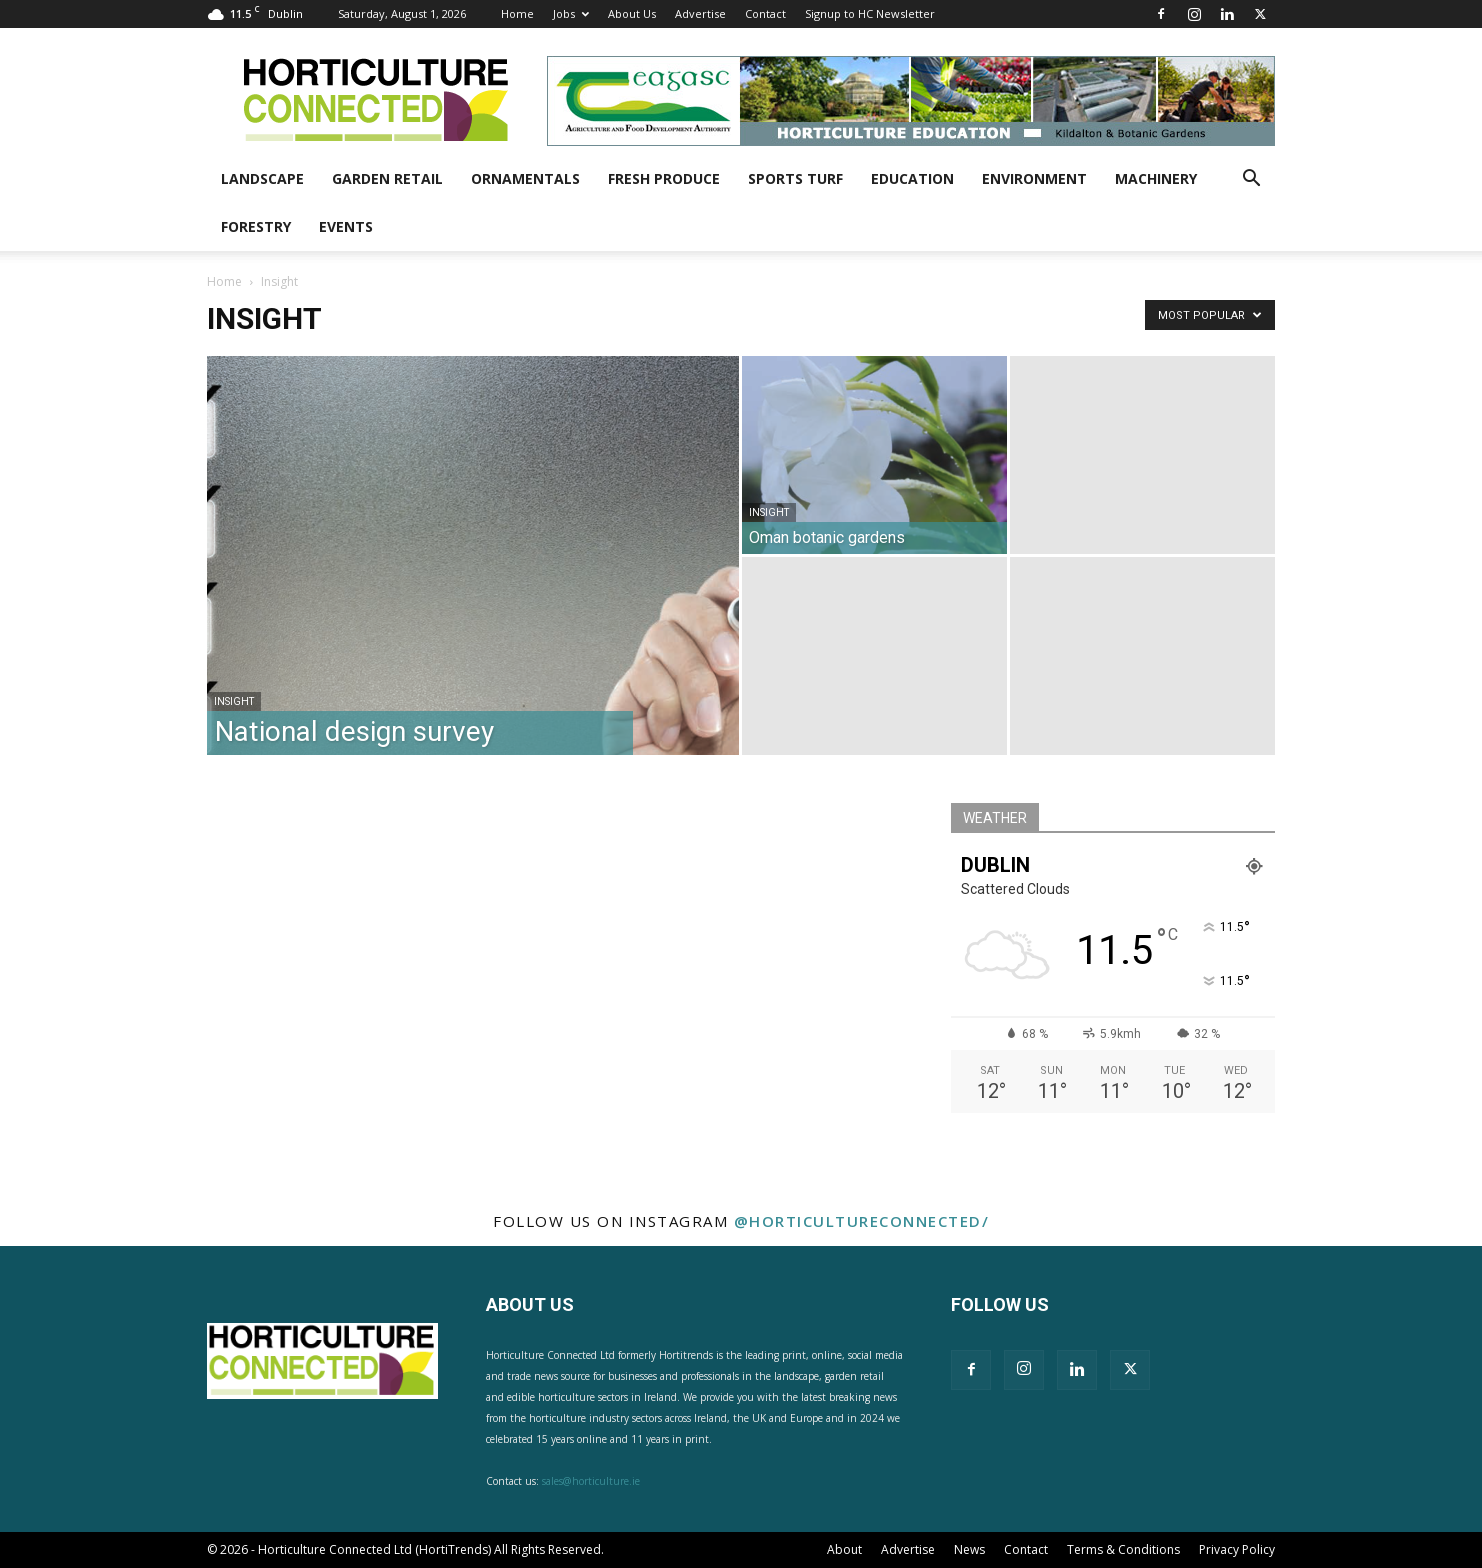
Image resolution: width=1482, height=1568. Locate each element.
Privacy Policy (1237, 1549)
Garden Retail (387, 178)
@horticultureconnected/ (862, 1221)
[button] (1251, 180)
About (844, 1549)
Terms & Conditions (1123, 1549)
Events (346, 226)
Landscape (262, 178)
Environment (1034, 178)
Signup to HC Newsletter (870, 13)
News (969, 1549)
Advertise (700, 13)
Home (517, 13)
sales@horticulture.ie (591, 1481)
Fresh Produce (664, 178)
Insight (234, 701)
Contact (765, 13)
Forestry (256, 226)
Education (912, 178)
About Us (632, 13)
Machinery (1156, 178)
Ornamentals (525, 178)
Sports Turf (795, 178)
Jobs (571, 13)
